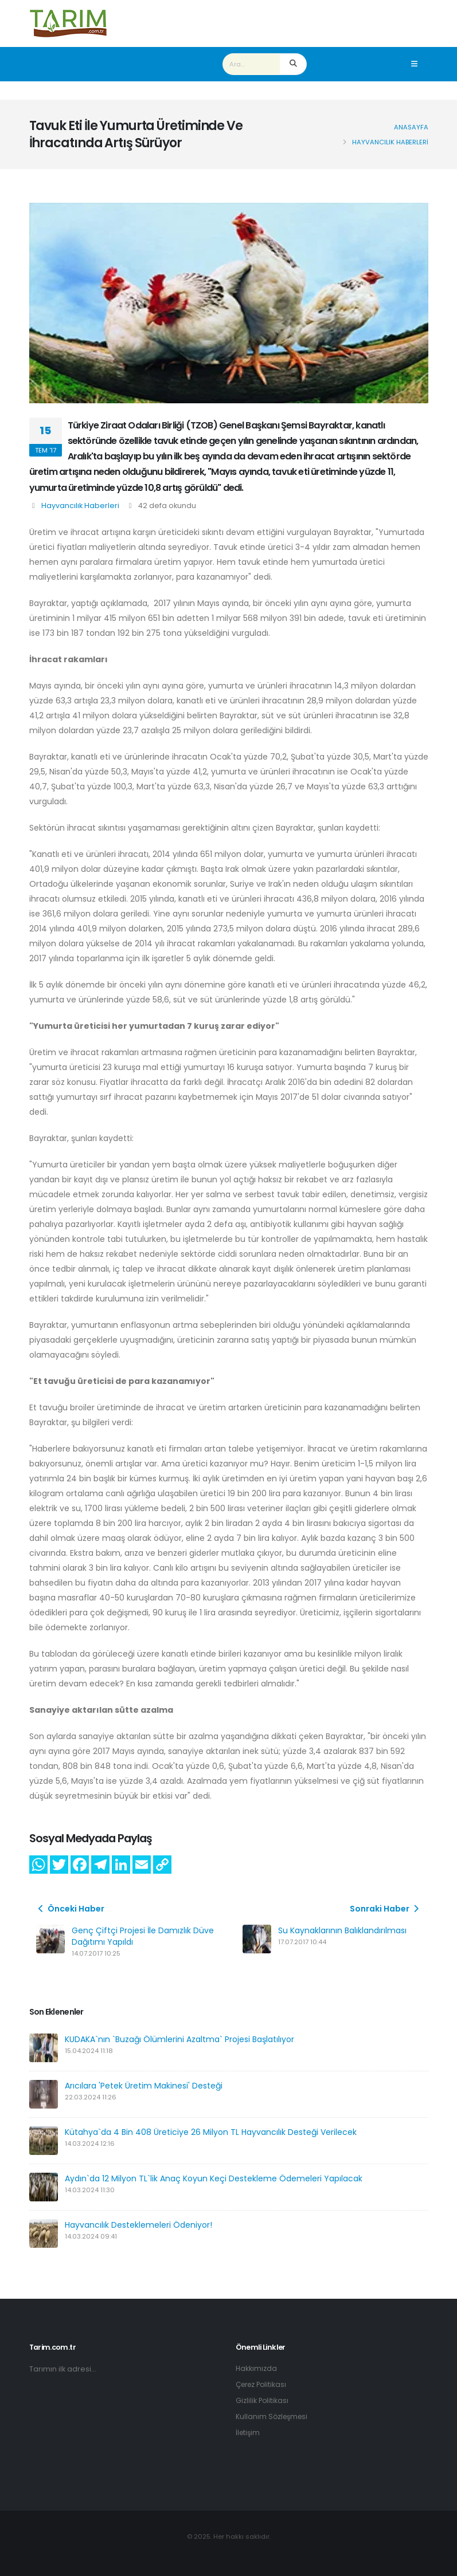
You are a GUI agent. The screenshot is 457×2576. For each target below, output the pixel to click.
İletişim (248, 2432)
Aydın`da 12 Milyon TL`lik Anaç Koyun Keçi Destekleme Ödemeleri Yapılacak (213, 2178)
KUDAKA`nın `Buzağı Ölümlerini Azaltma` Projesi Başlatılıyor (179, 2039)
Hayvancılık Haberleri (80, 505)
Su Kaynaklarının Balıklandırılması (342, 1930)
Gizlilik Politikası (263, 2400)
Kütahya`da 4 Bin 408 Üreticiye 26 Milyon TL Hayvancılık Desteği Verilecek (211, 2132)
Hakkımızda (257, 2368)
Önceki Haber (70, 1908)
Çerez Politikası (263, 2384)
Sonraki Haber (385, 1908)
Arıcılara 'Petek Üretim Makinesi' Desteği (143, 2085)
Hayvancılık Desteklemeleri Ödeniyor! (138, 2225)
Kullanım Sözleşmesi (273, 2416)
